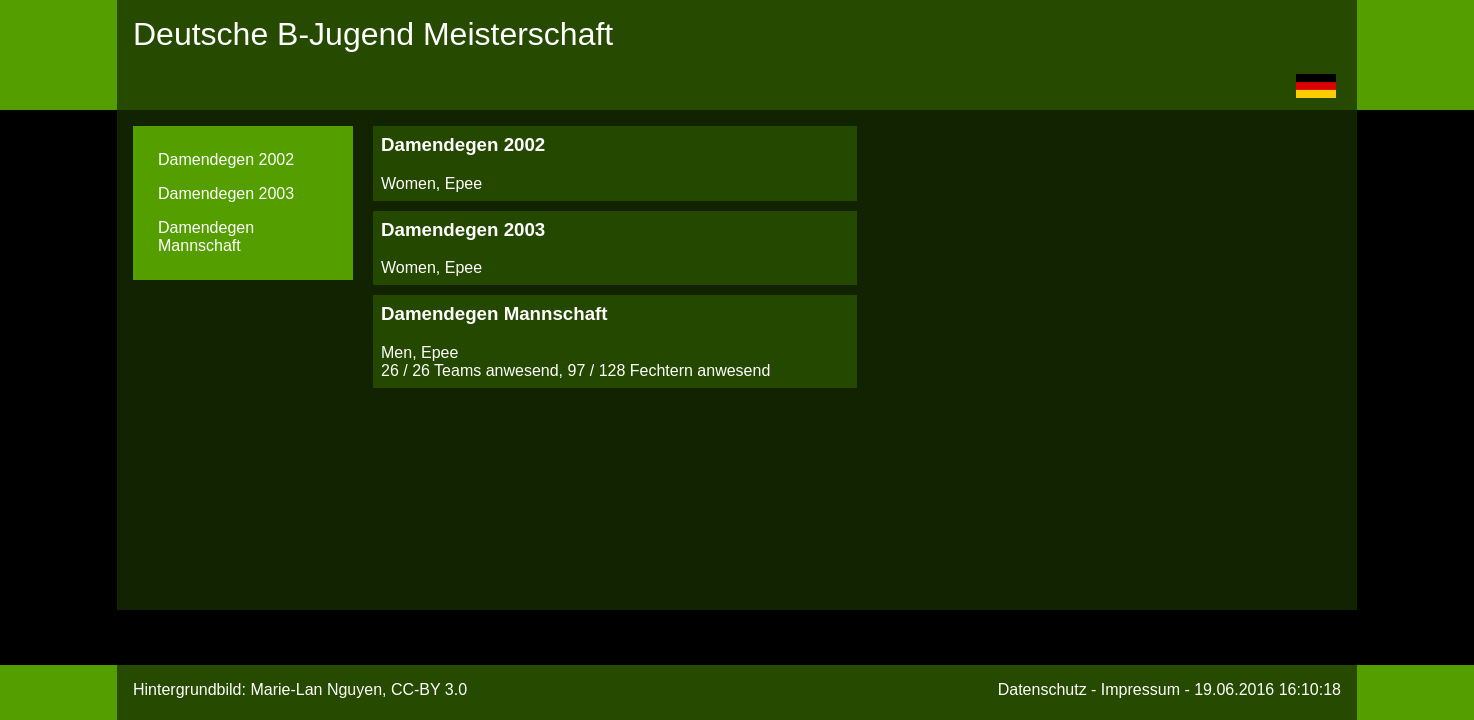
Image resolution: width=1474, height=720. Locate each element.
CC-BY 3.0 (429, 689)
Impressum (1140, 689)
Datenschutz (1042, 689)
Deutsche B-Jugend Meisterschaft (373, 34)
